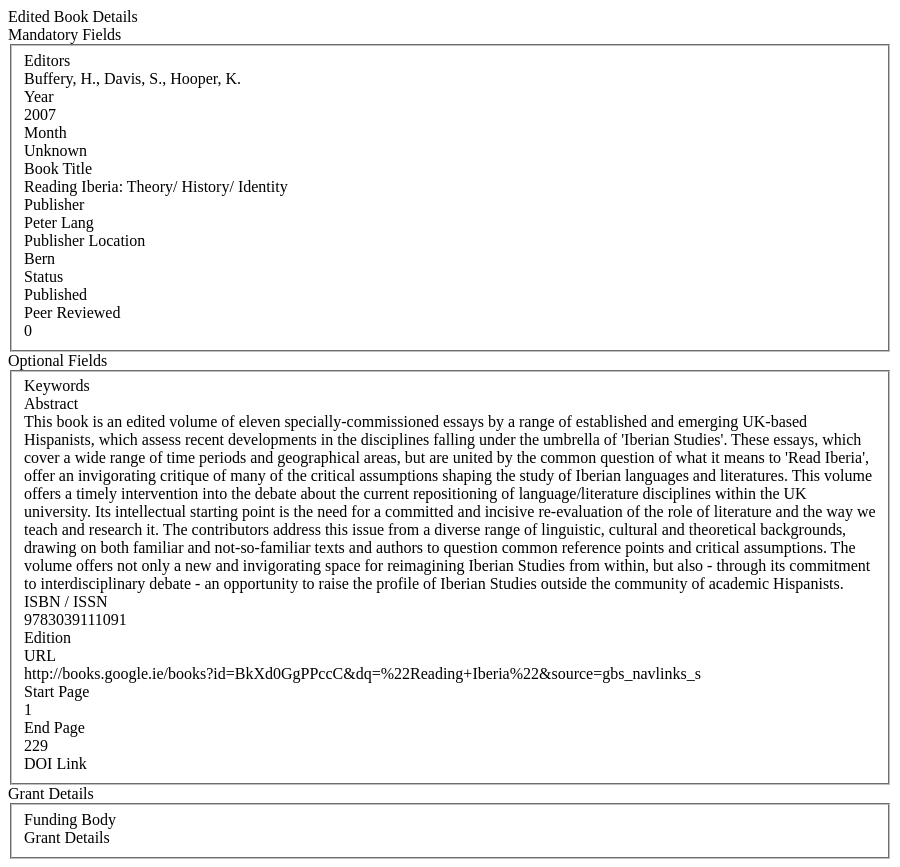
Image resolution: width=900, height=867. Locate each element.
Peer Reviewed (72, 312)
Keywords (57, 385)
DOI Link (55, 763)
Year (38, 96)
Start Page (56, 691)
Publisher (54, 204)
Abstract (51, 403)
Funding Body (70, 819)
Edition (47, 637)
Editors (47, 60)
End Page (54, 727)
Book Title (58, 168)
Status (43, 276)
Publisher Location (84, 240)
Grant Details (67, 837)
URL (40, 655)
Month (45, 132)
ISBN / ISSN (66, 601)
